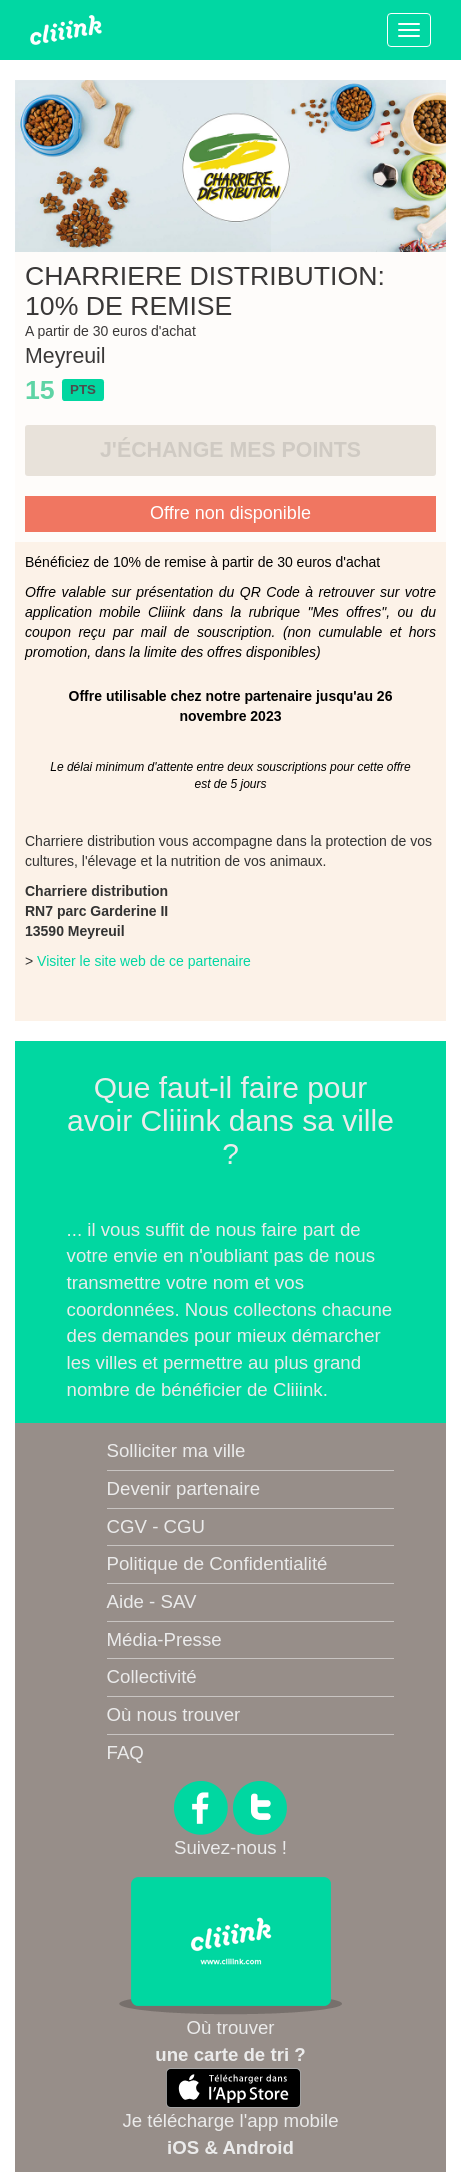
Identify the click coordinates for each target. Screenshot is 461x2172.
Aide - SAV (152, 1601)
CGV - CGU (156, 1526)
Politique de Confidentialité (217, 1563)
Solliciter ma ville (176, 1450)
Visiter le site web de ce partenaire (144, 961)
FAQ (125, 1752)
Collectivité (152, 1676)
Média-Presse (164, 1639)
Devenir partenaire (183, 1488)
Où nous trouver (174, 1714)
